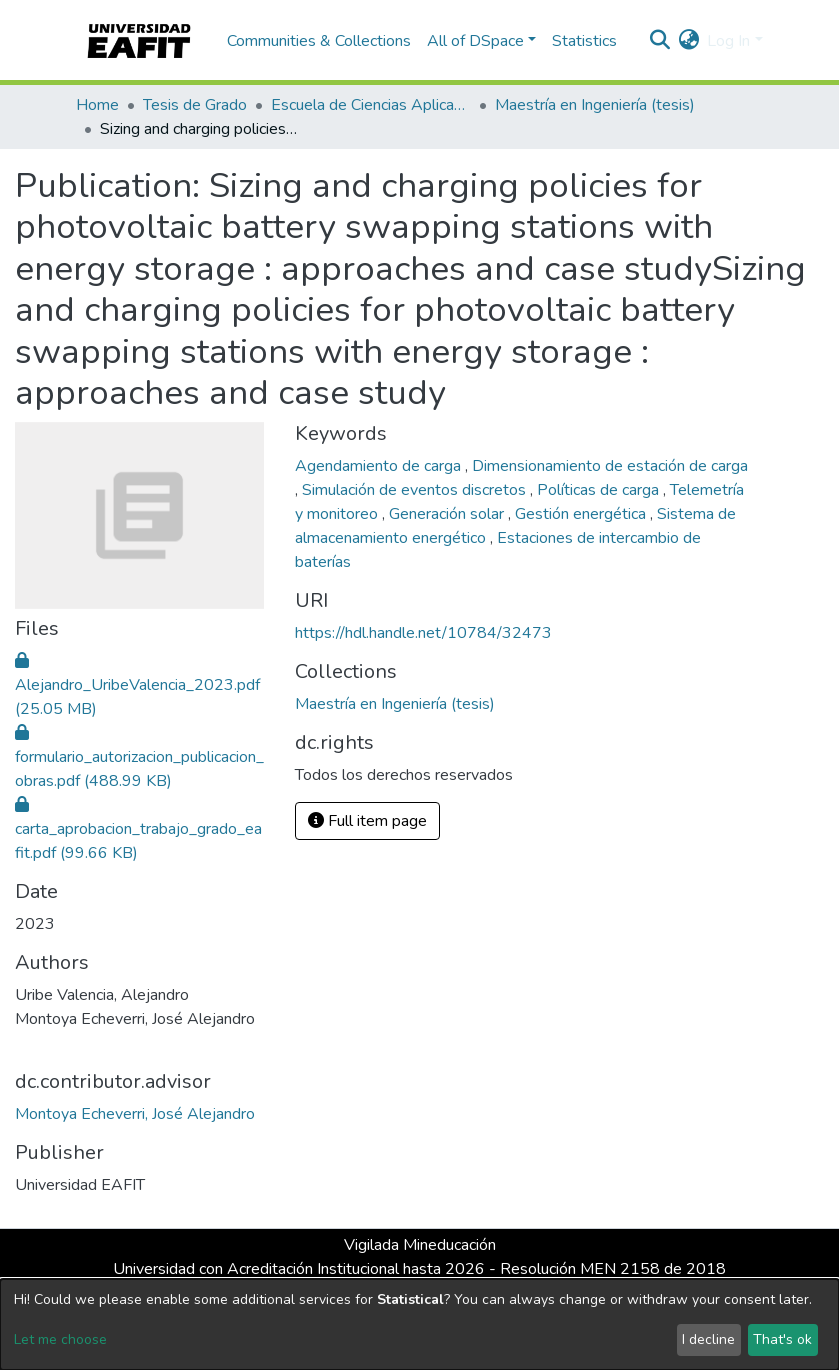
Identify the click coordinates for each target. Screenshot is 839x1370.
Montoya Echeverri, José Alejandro (135, 1114)
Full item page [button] (367, 821)
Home (97, 105)
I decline (708, 1339)
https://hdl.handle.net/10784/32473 (423, 633)
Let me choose (60, 1339)
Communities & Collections (319, 41)
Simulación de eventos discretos (416, 490)
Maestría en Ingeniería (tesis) (595, 105)
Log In (728, 41)
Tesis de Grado (195, 105)
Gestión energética (582, 514)
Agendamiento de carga (380, 466)
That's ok (782, 1339)
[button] (688, 41)
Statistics (584, 41)
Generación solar (448, 514)
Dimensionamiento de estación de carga (610, 466)
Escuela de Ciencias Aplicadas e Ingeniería (371, 105)
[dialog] (419, 1324)
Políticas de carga (600, 490)
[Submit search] (659, 41)
